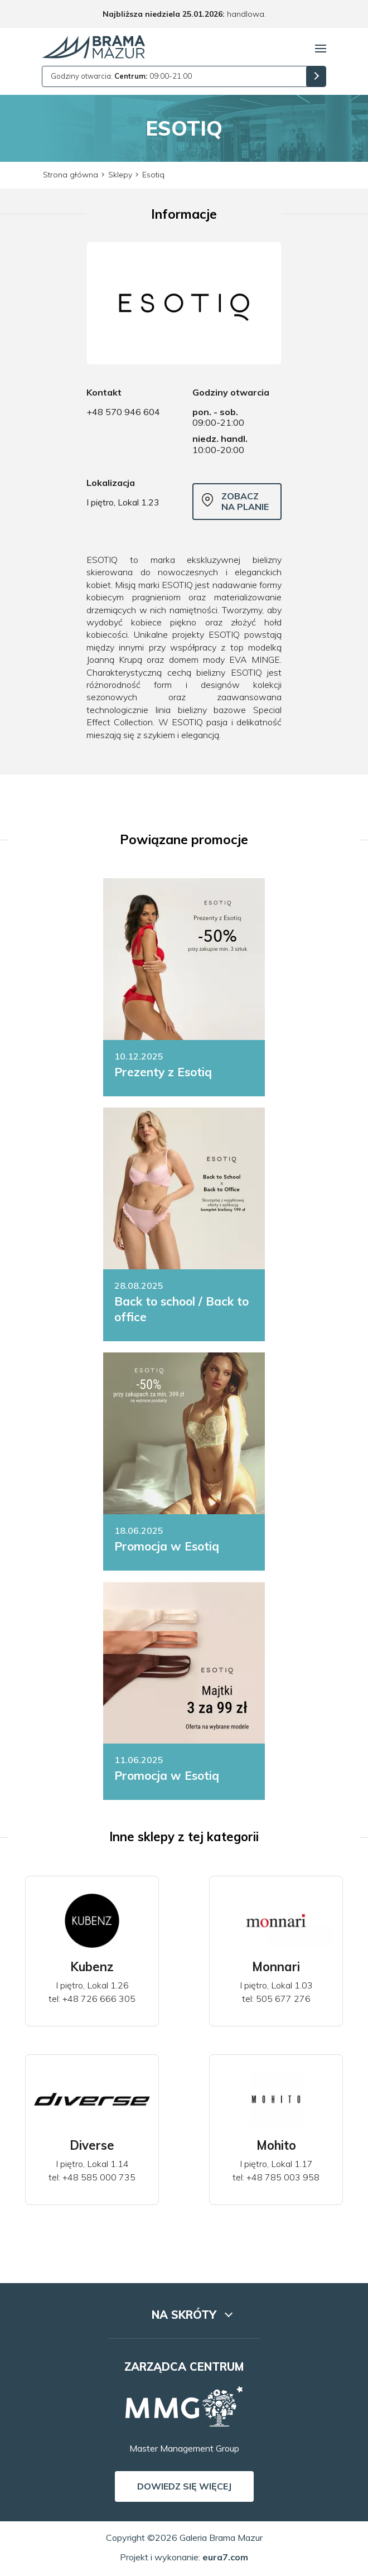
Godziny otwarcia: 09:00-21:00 (121, 75)
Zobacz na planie (235, 501)
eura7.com (225, 2557)
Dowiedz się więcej (184, 2486)
